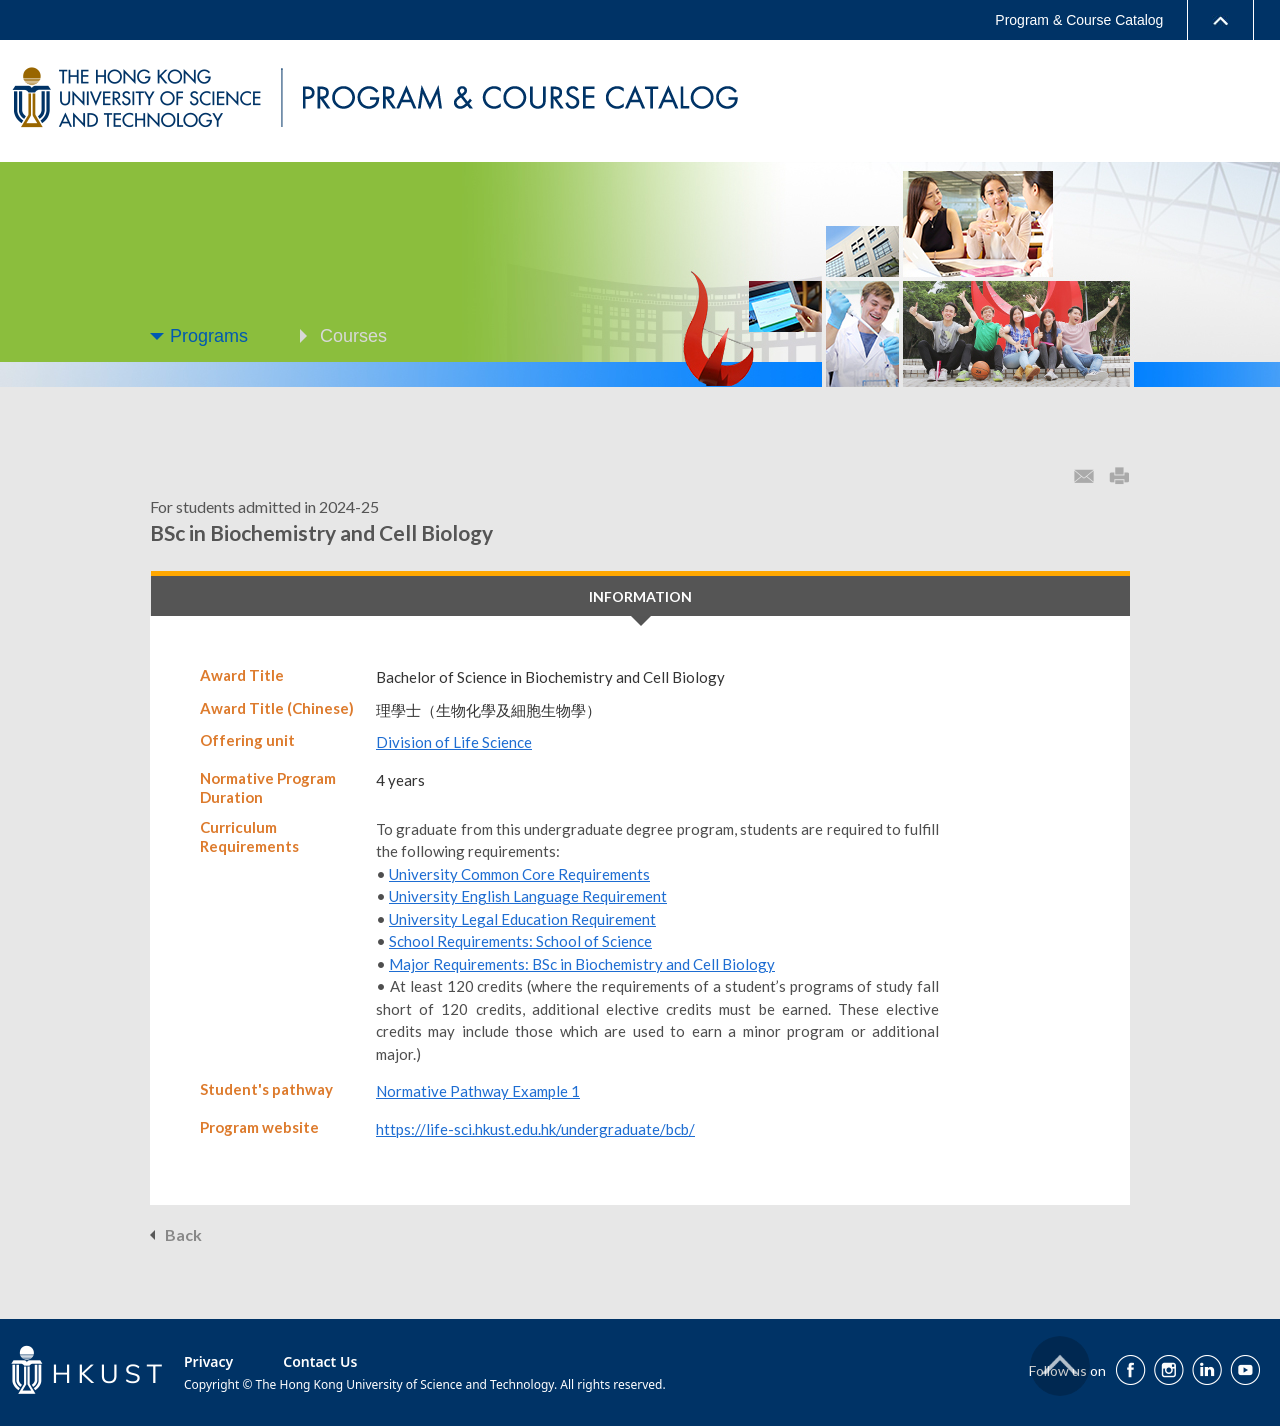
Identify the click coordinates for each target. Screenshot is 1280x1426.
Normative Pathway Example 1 (478, 1091)
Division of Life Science (454, 742)
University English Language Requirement (528, 896)
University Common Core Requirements (519, 874)
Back (183, 1234)
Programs (209, 336)
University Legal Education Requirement (522, 919)
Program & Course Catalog (1079, 20)
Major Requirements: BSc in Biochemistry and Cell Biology (582, 964)
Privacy (208, 1361)
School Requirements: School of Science (520, 941)
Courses (353, 336)
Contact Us (320, 1361)
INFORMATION (640, 596)
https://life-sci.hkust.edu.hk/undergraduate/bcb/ (535, 1129)
